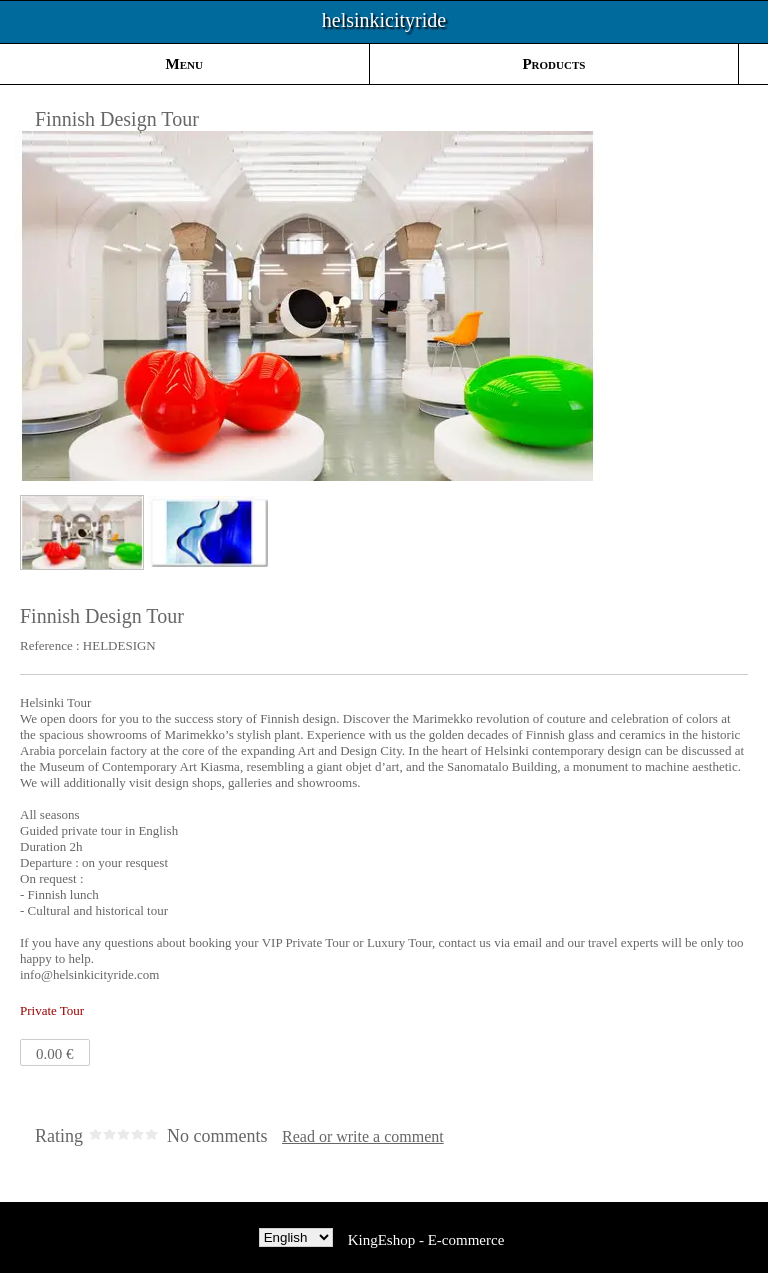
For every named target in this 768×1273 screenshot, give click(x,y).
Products (553, 64)
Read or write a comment (363, 1137)
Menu (184, 64)
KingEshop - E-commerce (426, 1240)
